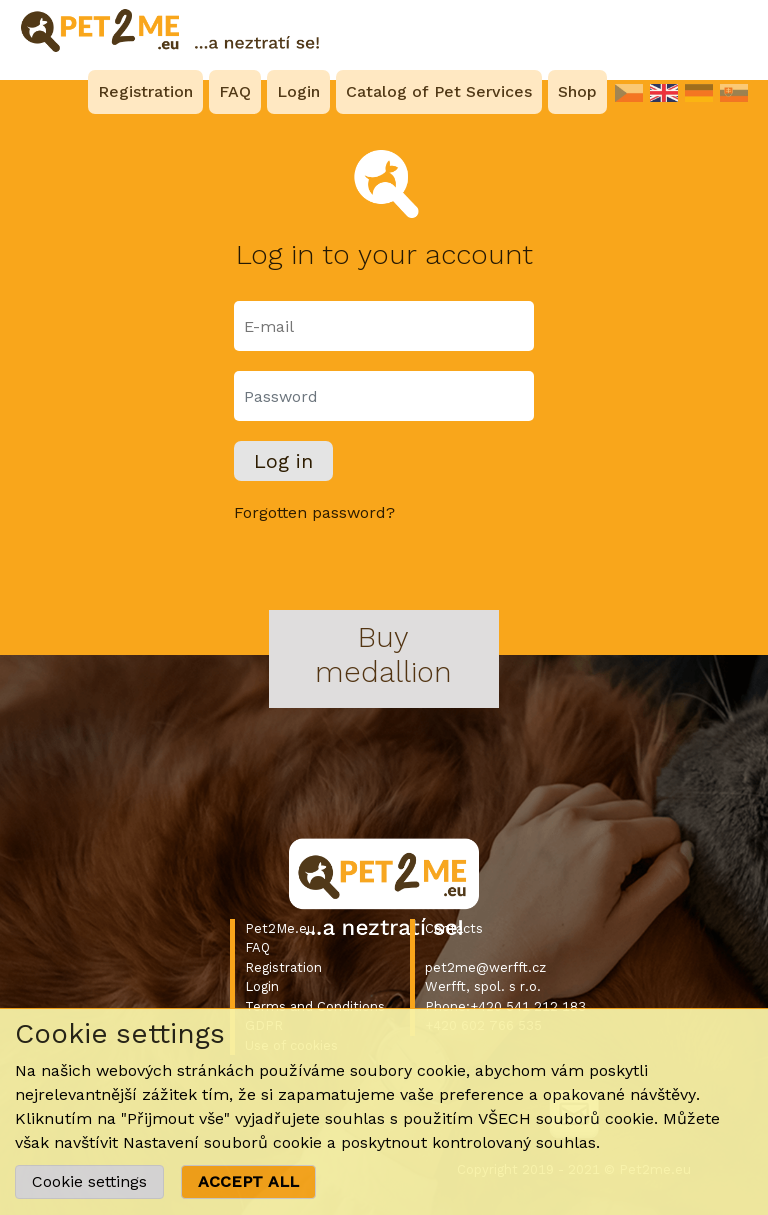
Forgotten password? (314, 512)
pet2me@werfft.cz (485, 967)
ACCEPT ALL (248, 1181)
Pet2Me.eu (280, 928)
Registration (283, 967)
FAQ (257, 947)
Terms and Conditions (315, 1006)
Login (262, 986)
